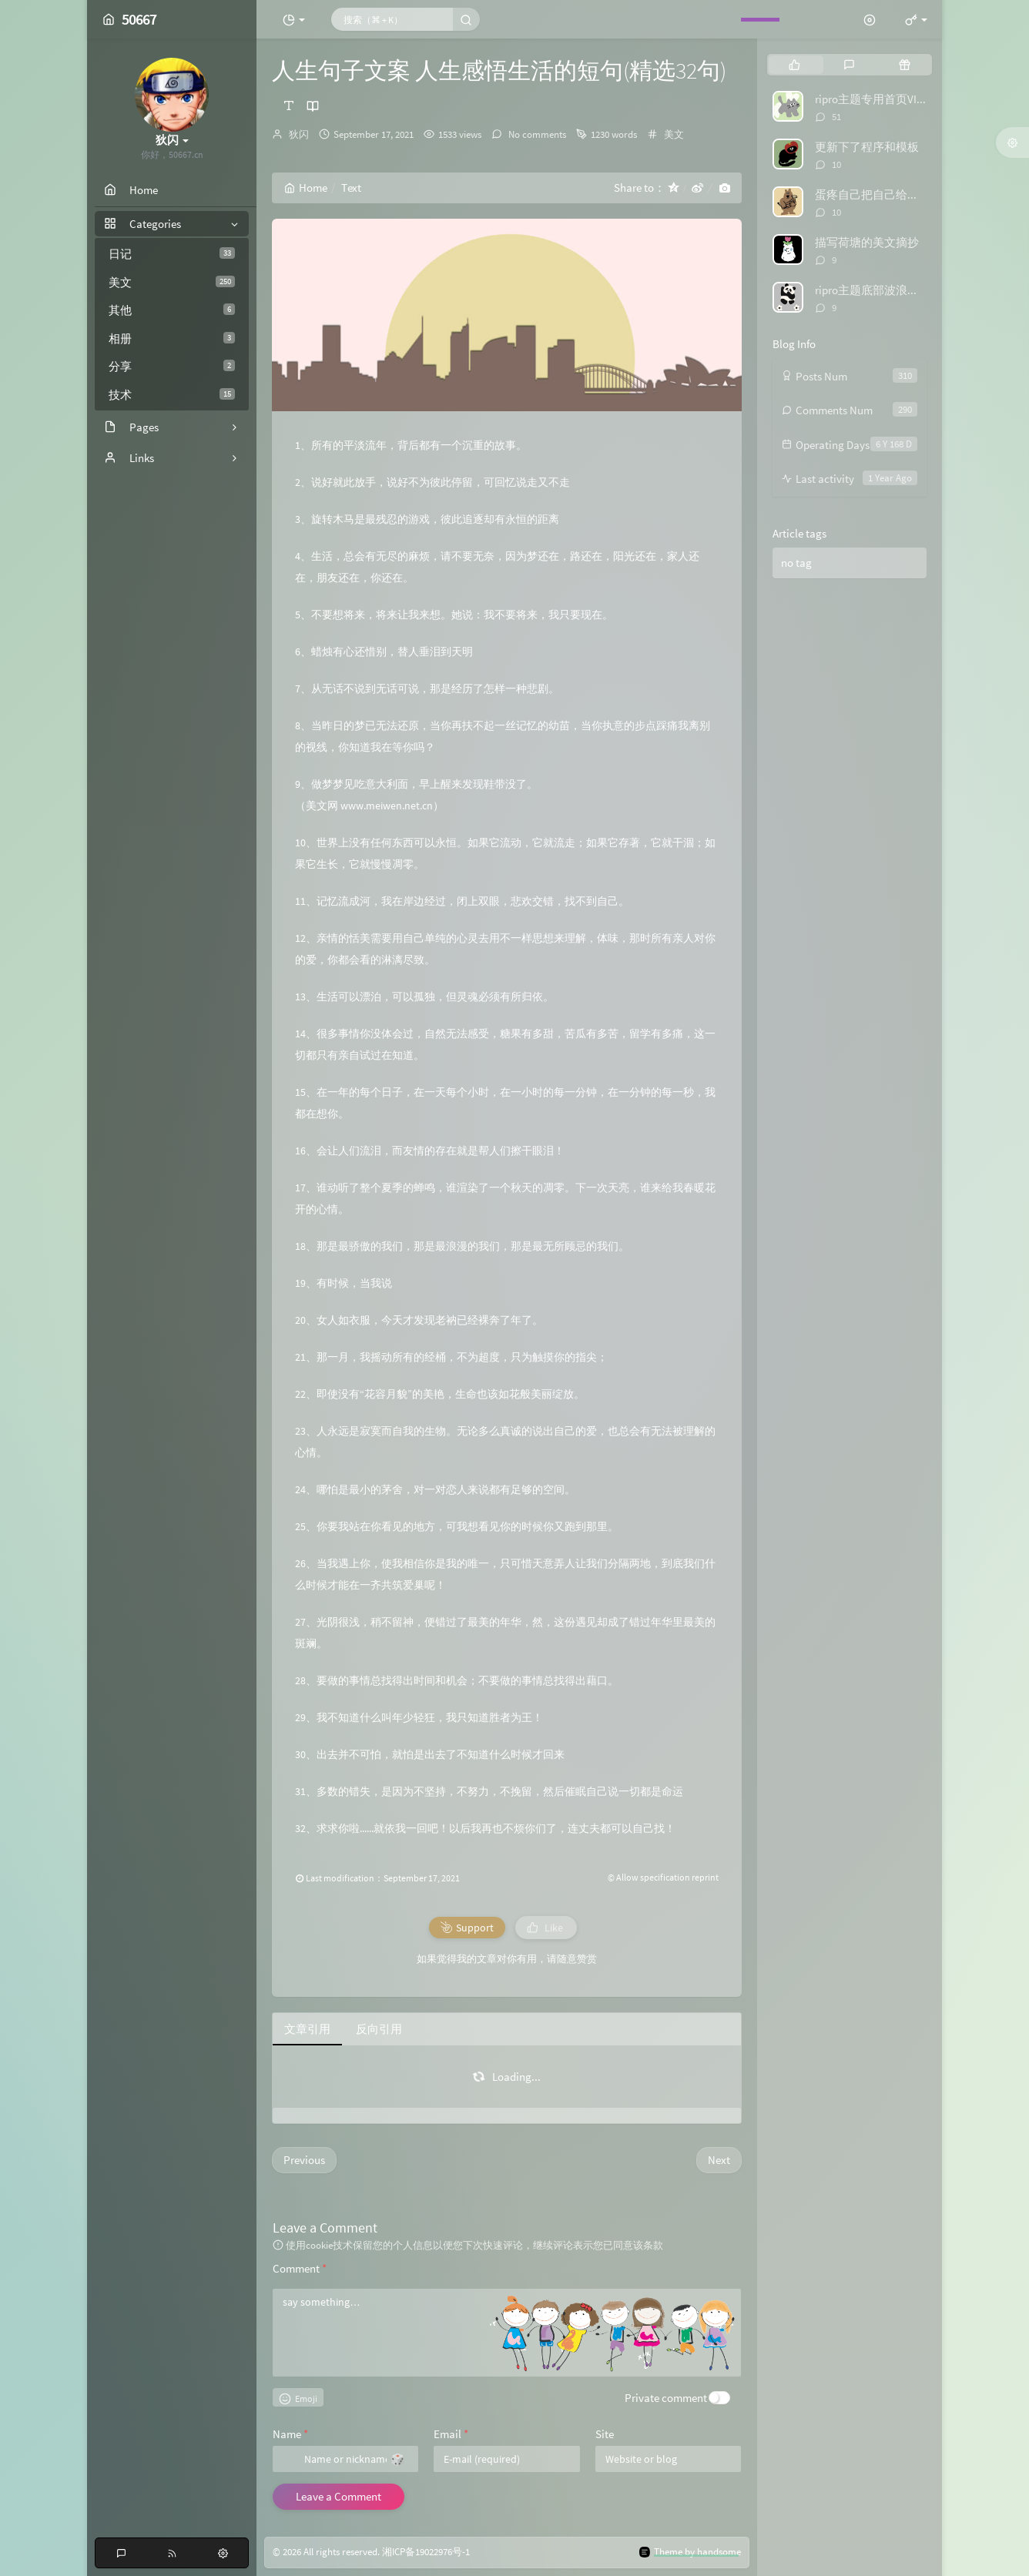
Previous (304, 2159)
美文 (172, 282)
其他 (172, 310)
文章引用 (307, 2029)
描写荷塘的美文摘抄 (867, 242)
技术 (172, 394)
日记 (172, 253)
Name (290, 2434)
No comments (536, 134)
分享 (172, 366)
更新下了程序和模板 (867, 146)
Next (719, 2159)
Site (604, 2434)
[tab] (794, 64)
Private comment (666, 2397)
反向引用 (379, 2029)
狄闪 (299, 134)
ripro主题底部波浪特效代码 (884, 290)
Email (451, 2434)
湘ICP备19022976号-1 (426, 2551)
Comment (300, 2268)
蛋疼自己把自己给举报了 (878, 194)
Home (305, 187)
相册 (172, 338)
